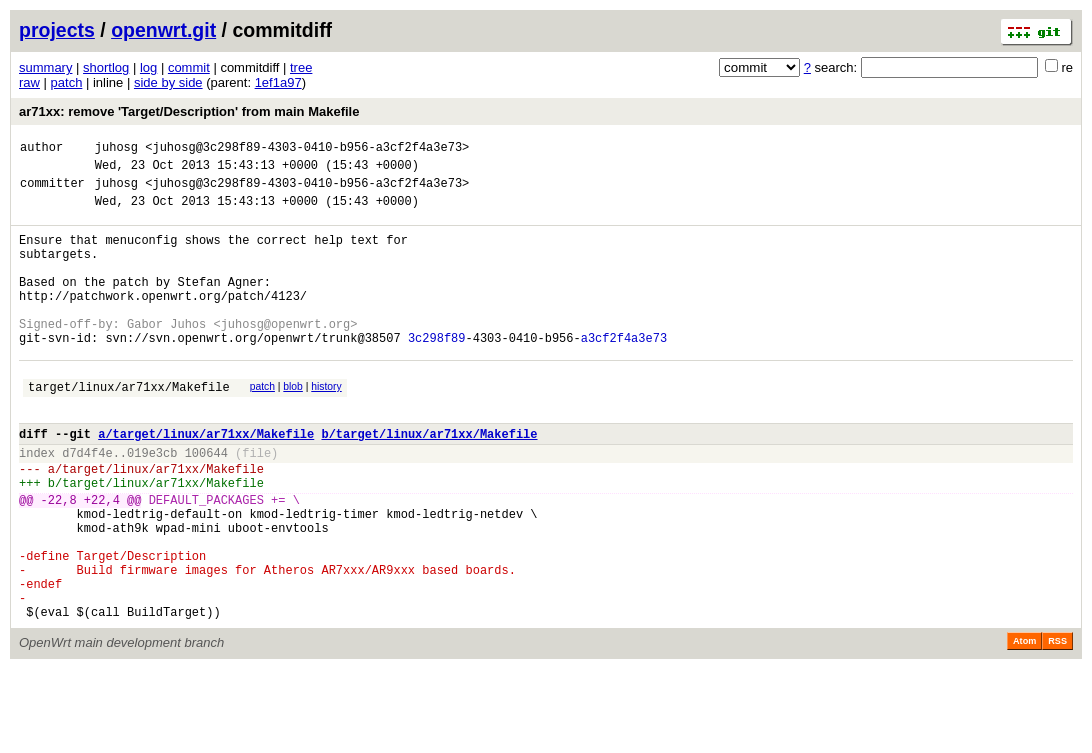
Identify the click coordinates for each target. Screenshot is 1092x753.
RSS (1057, 725)
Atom (1024, 725)
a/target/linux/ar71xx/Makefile (206, 481)
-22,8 (59, 559)
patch (67, 82)
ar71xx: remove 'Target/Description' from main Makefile (189, 111)
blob (293, 425)
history (326, 425)
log (148, 67)
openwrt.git (163, 30)
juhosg (116, 149)
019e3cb (152, 503)
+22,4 (102, 559)
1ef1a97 (278, 82)
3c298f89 (437, 373)
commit (189, 67)
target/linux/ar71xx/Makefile (129, 428)
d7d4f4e (87, 503)
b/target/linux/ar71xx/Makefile (429, 481)
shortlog (106, 67)
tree (301, 67)
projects (57, 30)
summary (45, 67)
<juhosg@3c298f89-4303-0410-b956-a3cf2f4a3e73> (307, 149)
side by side (168, 82)
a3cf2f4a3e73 (624, 373)
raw (29, 82)
